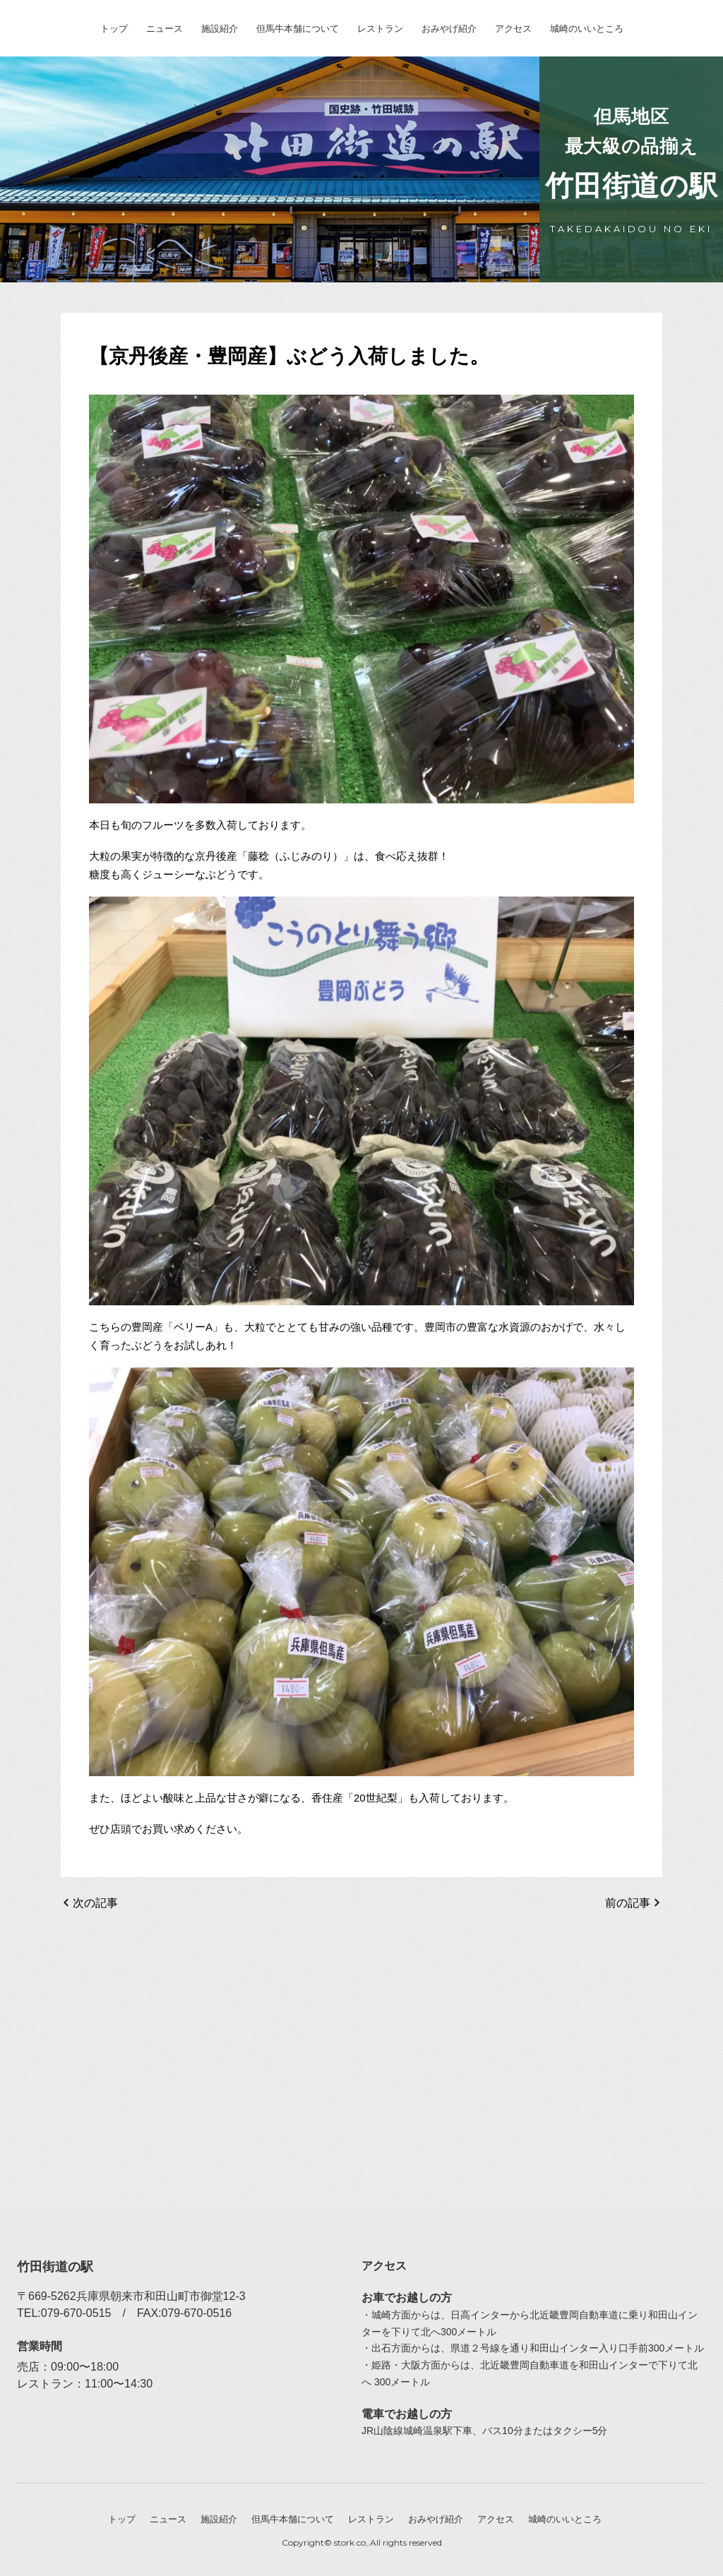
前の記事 (627, 1903)
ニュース (164, 28)
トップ (114, 28)
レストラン (380, 28)
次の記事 (95, 1903)
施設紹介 (219, 28)
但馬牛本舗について (297, 28)
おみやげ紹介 (449, 28)
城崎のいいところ (586, 28)
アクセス (513, 28)
